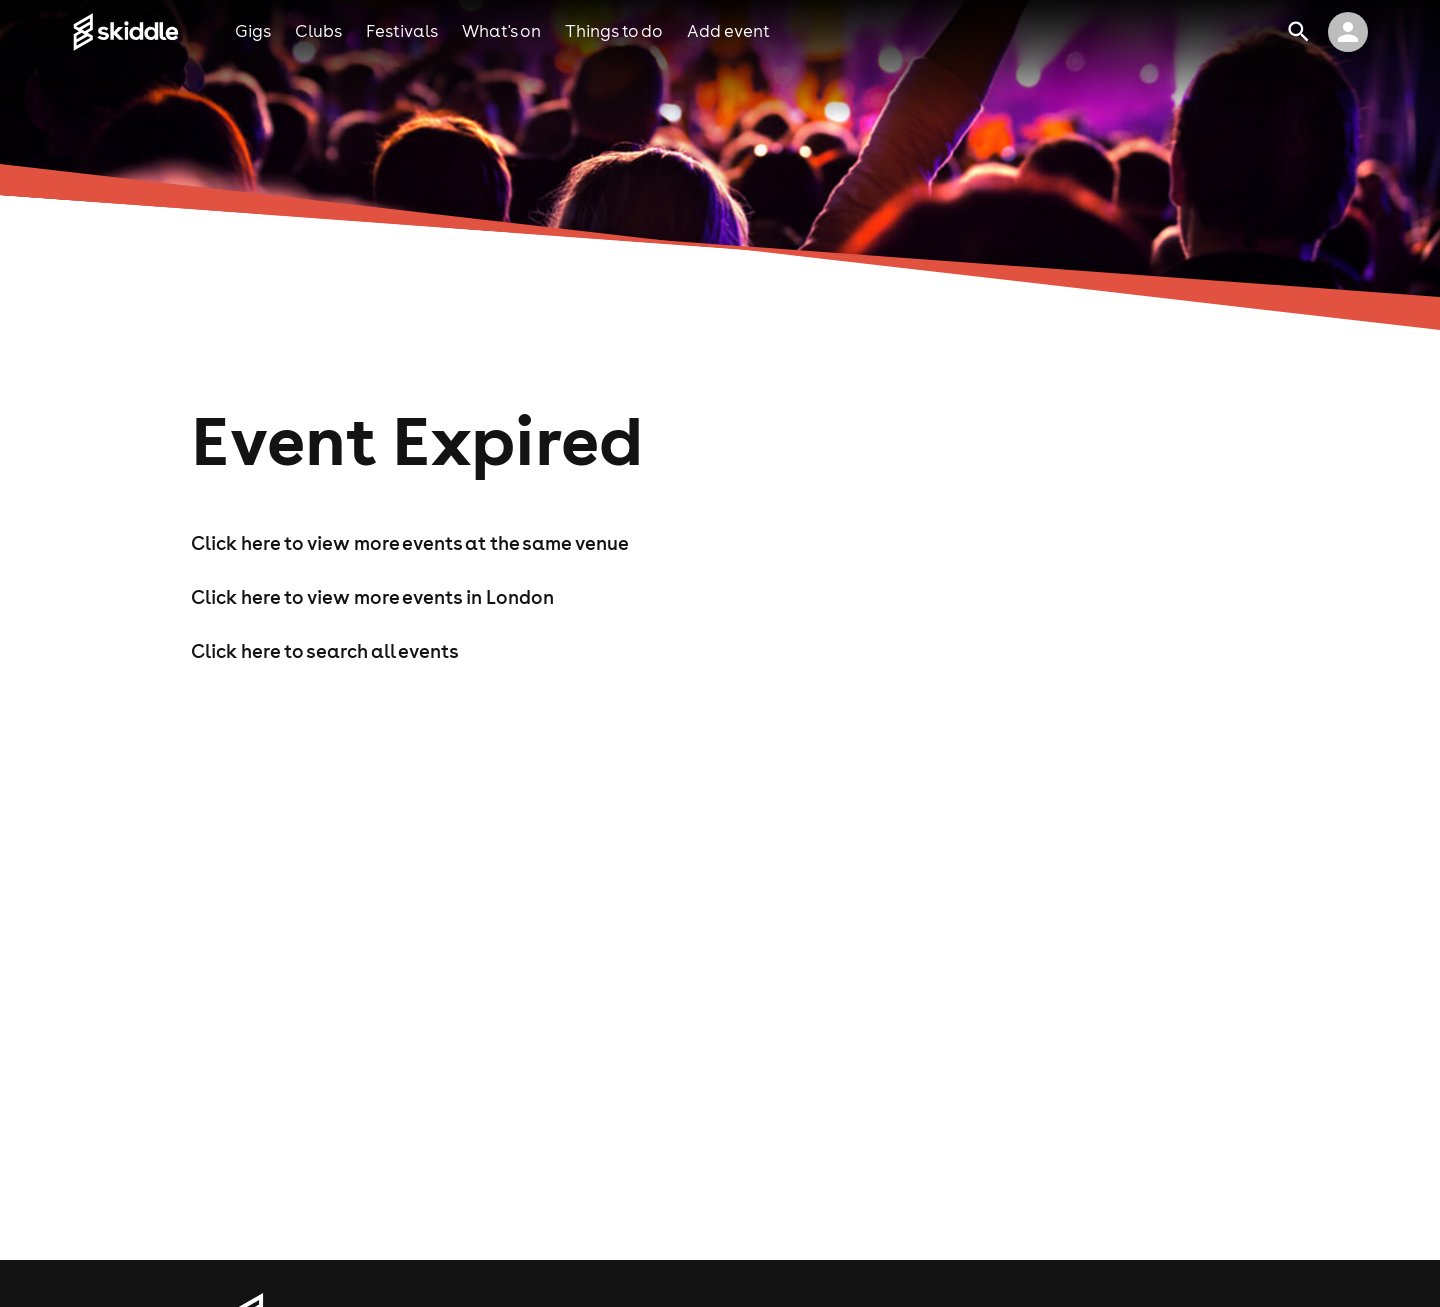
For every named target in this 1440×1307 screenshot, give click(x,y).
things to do (614, 31)
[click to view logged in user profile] (1348, 32)
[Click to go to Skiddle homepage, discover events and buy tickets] (153, 32)
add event (728, 31)
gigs (253, 31)
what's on (501, 31)
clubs (318, 31)
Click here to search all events (325, 651)
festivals (402, 31)
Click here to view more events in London (372, 597)
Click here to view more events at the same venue (410, 543)
